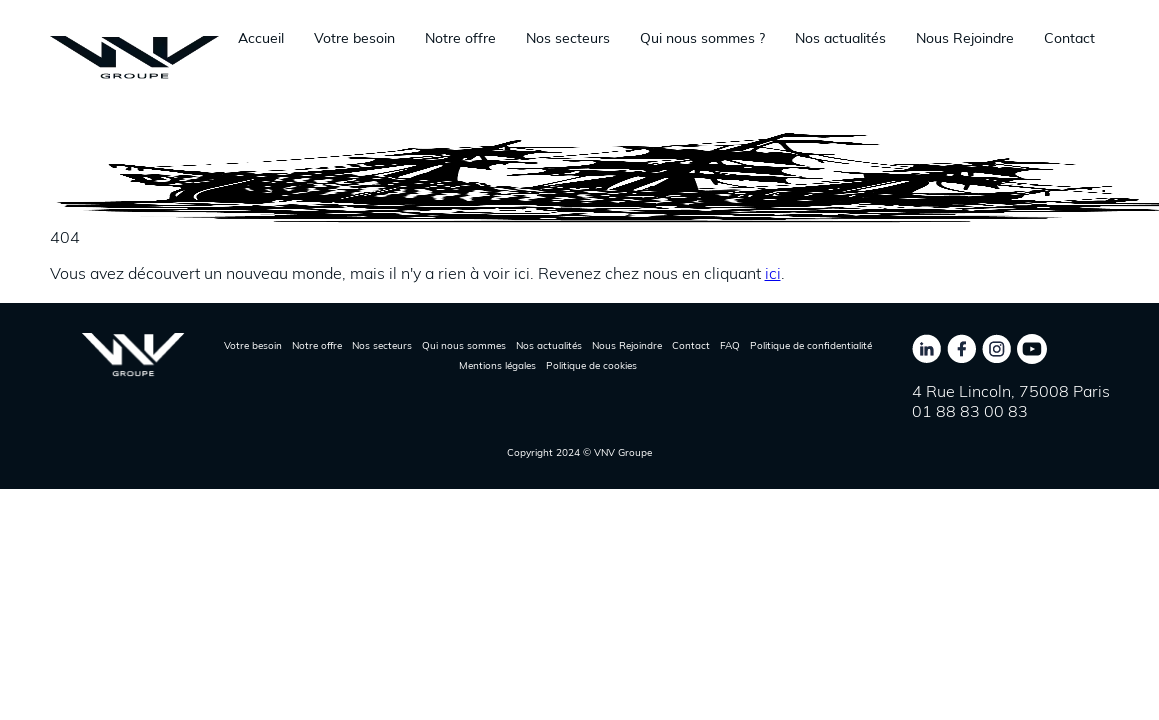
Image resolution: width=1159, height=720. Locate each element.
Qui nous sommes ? (702, 38)
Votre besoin (354, 38)
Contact (1069, 38)
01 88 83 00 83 (970, 411)
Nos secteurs (568, 38)
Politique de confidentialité (811, 345)
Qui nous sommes (464, 345)
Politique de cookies (591, 365)
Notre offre (460, 38)
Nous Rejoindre (965, 38)
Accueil (261, 38)
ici (773, 273)
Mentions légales (497, 365)
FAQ (730, 345)
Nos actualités (840, 38)
